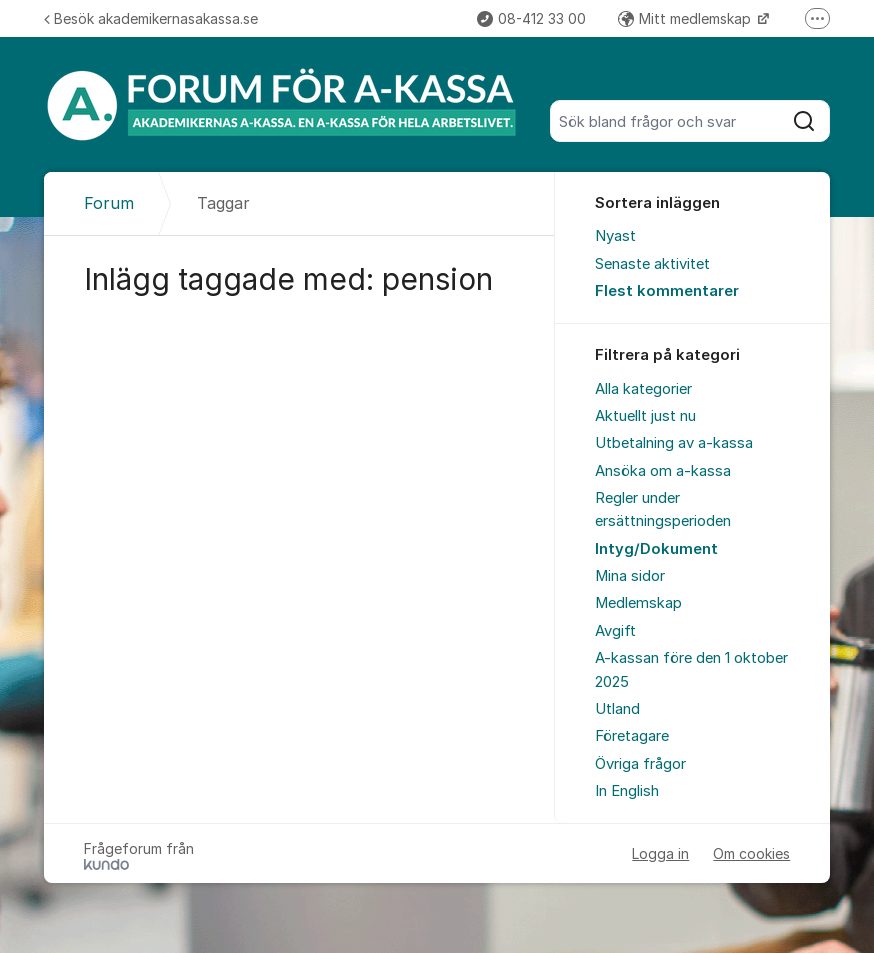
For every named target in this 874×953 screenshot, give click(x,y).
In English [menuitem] (627, 791)
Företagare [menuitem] (632, 736)
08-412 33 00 (531, 18)
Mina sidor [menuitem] (630, 576)
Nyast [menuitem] (615, 236)
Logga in (660, 853)
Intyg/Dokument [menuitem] (656, 549)
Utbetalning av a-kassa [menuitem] (674, 443)
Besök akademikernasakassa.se (151, 18)
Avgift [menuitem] (615, 631)
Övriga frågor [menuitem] (640, 764)
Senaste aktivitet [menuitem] (652, 264)
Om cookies (751, 853)
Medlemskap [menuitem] (638, 603)
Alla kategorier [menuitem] (643, 389)
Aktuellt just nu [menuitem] (645, 416)
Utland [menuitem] (617, 709)
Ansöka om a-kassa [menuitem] (663, 471)
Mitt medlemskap (686, 18)
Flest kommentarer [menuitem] (667, 291)
